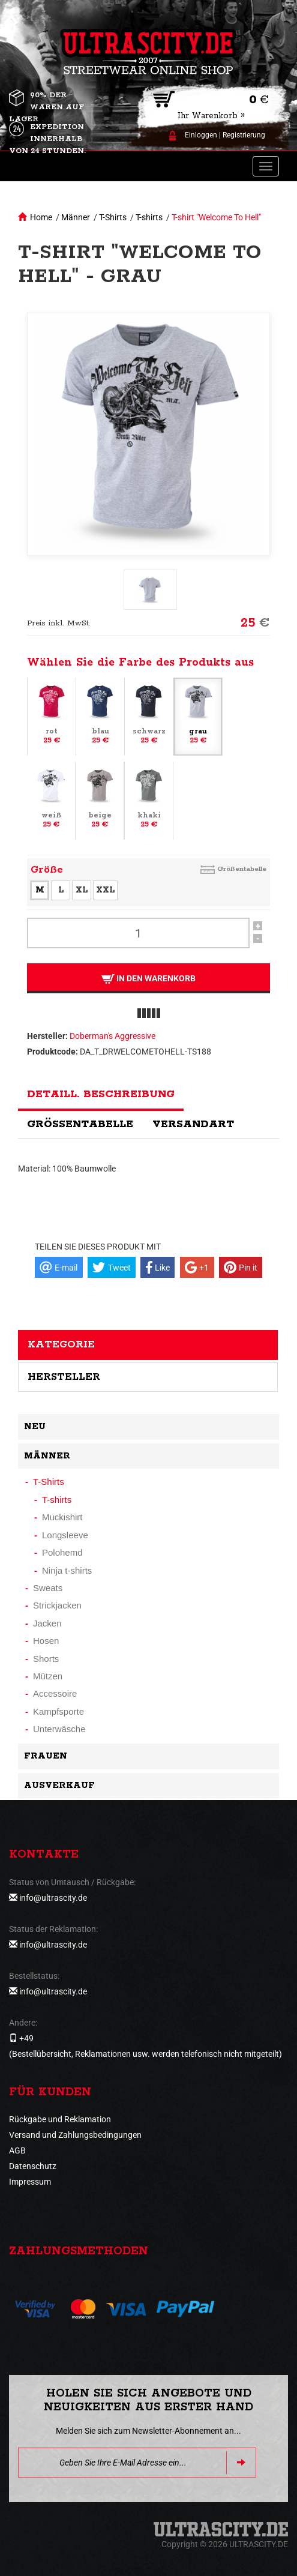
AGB (17, 2150)
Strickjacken (57, 1605)
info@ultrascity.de (53, 1898)
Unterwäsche (59, 1729)
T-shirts (149, 217)
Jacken (47, 1623)
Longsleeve (65, 1535)
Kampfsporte (58, 1711)
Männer (75, 217)
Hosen (46, 1641)
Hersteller (64, 1376)
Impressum (30, 2181)
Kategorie (61, 1344)
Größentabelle (241, 868)
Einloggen (201, 135)
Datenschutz (32, 2166)
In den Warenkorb (148, 979)
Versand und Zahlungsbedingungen (75, 2135)
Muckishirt (62, 1517)
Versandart (193, 1124)
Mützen (47, 1676)
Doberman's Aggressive (112, 1036)
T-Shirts (113, 217)
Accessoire (55, 1693)
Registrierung (244, 135)
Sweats (47, 1588)
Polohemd (62, 1552)
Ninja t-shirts (67, 1570)
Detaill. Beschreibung (101, 1094)
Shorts (46, 1659)
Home (41, 217)
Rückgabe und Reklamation (60, 2119)
